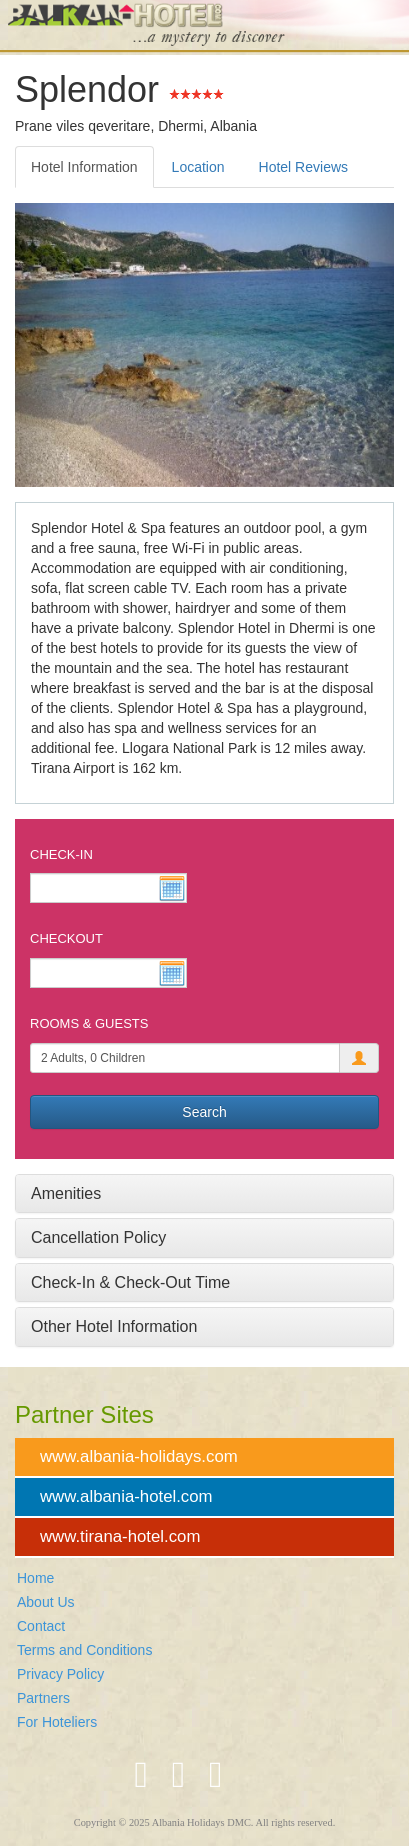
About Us (46, 1602)
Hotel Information (84, 167)
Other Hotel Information (114, 1326)
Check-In (61, 854)
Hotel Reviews (303, 167)
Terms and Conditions (84, 1650)
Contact (41, 1626)
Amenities (66, 1193)
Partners (43, 1698)
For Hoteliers (57, 1722)
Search (204, 1112)
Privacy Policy (60, 1674)
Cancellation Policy (98, 1237)
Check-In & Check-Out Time (130, 1282)
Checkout (66, 938)
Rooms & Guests (89, 1023)
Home (35, 1578)
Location (198, 167)
